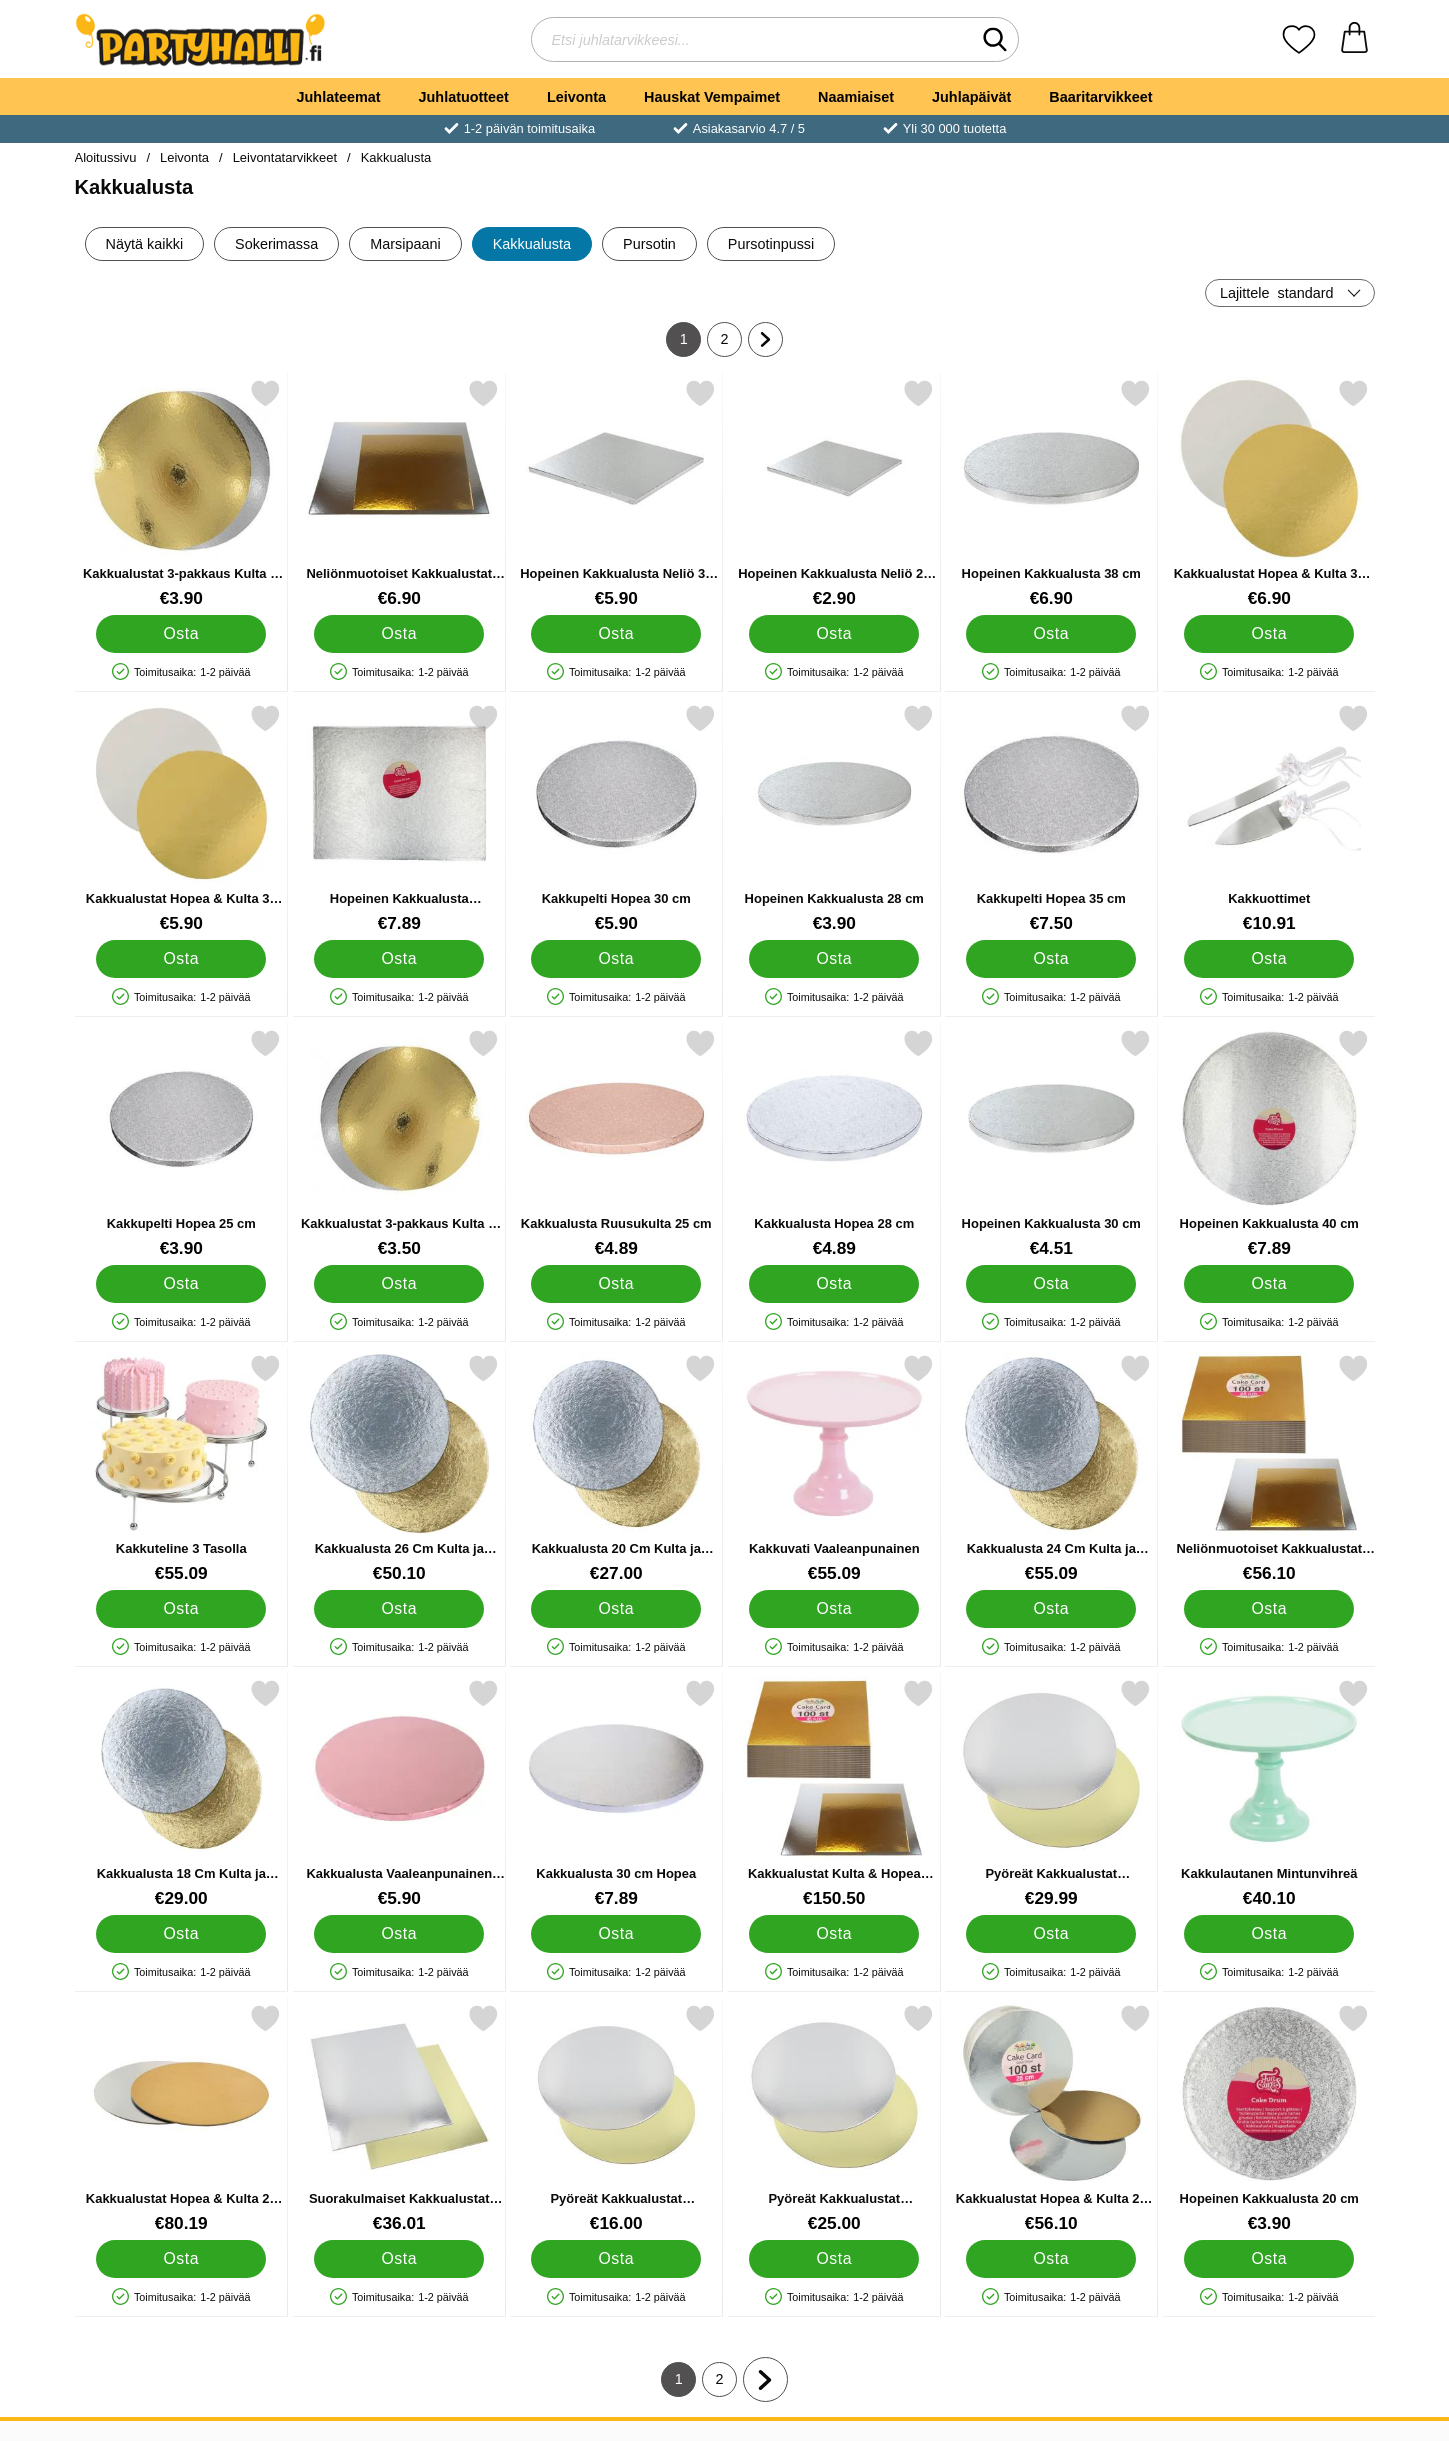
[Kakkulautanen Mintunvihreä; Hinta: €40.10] (1268, 1793)
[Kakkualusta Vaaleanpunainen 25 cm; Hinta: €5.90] (398, 1793)
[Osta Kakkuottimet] (1268, 959)
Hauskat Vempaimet (712, 97)
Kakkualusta (396, 157)
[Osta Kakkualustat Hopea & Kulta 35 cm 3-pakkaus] (1268, 634)
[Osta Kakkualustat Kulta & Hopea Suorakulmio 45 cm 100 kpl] (833, 1934)
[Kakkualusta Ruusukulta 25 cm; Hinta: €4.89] (616, 1143)
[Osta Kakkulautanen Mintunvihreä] (1268, 1934)
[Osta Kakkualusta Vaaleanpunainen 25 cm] (398, 1934)
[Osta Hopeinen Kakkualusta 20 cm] (1268, 2259)
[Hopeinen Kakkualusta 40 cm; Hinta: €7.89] (1268, 1143)
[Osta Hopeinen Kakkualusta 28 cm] (833, 959)
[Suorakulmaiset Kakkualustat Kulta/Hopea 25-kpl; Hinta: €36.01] (398, 2118)
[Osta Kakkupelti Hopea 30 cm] (616, 959)
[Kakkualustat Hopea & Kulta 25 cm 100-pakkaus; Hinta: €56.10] (1051, 2118)
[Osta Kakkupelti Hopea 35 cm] (1051, 959)
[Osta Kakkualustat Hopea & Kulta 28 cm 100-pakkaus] (181, 2259)
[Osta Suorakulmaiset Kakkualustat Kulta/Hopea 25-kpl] (398, 2259)
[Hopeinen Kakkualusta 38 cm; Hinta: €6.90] (1051, 493)
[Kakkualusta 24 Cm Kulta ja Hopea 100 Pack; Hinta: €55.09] (1051, 1468)
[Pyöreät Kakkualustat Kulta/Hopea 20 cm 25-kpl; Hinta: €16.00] (616, 2118)
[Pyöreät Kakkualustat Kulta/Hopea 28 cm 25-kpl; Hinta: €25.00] (833, 2118)
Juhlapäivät (971, 97)
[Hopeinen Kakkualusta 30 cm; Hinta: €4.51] (1051, 1143)
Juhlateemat (339, 97)
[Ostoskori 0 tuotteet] (1354, 39)
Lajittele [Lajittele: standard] (1277, 293)
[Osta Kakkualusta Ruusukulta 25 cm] (616, 1284)
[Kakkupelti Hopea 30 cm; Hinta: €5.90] (616, 818)
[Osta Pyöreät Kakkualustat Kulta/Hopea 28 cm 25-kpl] (833, 2259)
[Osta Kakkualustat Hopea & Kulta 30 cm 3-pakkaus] (181, 959)
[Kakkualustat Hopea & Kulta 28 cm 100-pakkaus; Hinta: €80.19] (181, 2118)
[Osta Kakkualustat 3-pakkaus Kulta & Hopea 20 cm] (398, 1284)
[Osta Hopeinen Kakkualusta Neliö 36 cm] (616, 634)
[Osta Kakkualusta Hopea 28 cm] (833, 1284)
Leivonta (576, 97)
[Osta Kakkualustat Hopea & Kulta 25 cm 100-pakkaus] (1051, 2259)
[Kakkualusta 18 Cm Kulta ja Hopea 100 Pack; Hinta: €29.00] (181, 1793)
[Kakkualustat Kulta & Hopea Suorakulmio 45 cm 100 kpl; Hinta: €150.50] (833, 1793)
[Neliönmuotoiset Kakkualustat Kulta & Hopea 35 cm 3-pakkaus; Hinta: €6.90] (398, 493)
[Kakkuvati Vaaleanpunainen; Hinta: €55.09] (833, 1468)
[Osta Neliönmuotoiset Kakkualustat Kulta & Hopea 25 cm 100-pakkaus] (1268, 1609)
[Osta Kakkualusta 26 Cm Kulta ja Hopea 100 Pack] (398, 1609)
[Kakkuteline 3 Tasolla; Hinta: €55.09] (181, 1468)
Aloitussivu (106, 157)
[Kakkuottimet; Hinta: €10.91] (1268, 818)
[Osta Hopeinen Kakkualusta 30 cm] (1051, 1284)
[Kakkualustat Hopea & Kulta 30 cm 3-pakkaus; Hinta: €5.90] (181, 818)
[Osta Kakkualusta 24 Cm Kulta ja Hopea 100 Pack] (1051, 1609)
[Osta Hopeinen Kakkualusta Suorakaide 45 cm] (398, 959)
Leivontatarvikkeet (285, 157)
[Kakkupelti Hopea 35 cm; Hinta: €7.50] (1051, 818)
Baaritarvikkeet (1100, 97)
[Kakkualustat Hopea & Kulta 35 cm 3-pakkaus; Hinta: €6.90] (1268, 493)
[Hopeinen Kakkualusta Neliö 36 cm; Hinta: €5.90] (616, 493)
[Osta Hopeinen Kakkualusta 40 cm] (1268, 1284)
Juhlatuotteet (464, 97)
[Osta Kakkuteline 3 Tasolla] (181, 1609)
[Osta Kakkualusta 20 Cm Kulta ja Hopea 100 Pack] (616, 1609)
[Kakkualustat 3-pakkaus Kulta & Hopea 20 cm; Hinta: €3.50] (398, 1143)
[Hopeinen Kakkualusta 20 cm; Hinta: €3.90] (1268, 2118)
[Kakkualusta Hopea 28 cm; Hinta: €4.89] (833, 1143)
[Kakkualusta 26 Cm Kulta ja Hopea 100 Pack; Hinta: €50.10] (398, 1468)
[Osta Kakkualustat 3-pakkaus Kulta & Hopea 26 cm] (181, 634)
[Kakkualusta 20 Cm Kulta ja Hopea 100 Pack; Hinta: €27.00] (616, 1468)
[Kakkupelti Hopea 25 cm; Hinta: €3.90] (181, 1143)
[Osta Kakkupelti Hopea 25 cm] (181, 1284)
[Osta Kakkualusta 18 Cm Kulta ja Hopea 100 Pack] (181, 1934)
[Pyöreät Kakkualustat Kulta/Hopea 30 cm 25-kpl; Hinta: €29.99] (1051, 1793)
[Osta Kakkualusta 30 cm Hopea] (616, 1934)
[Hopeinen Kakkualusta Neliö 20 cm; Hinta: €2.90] (833, 493)
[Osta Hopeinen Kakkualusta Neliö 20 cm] (833, 634)
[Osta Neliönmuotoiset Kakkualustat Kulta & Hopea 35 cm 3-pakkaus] (398, 634)
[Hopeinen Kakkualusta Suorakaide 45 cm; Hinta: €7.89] (398, 818)
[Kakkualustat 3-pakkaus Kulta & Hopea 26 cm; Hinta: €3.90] (181, 493)
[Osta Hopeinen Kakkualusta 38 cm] (1051, 634)
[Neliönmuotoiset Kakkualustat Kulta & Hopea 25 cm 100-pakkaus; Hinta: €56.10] (1268, 1468)
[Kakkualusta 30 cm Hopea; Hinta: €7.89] (616, 1793)
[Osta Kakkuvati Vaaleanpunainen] (833, 1609)
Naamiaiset (856, 97)
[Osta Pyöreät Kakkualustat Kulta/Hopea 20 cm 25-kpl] (616, 2259)
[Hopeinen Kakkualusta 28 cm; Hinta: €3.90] (833, 818)
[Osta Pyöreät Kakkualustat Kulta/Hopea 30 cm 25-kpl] (1051, 1934)
